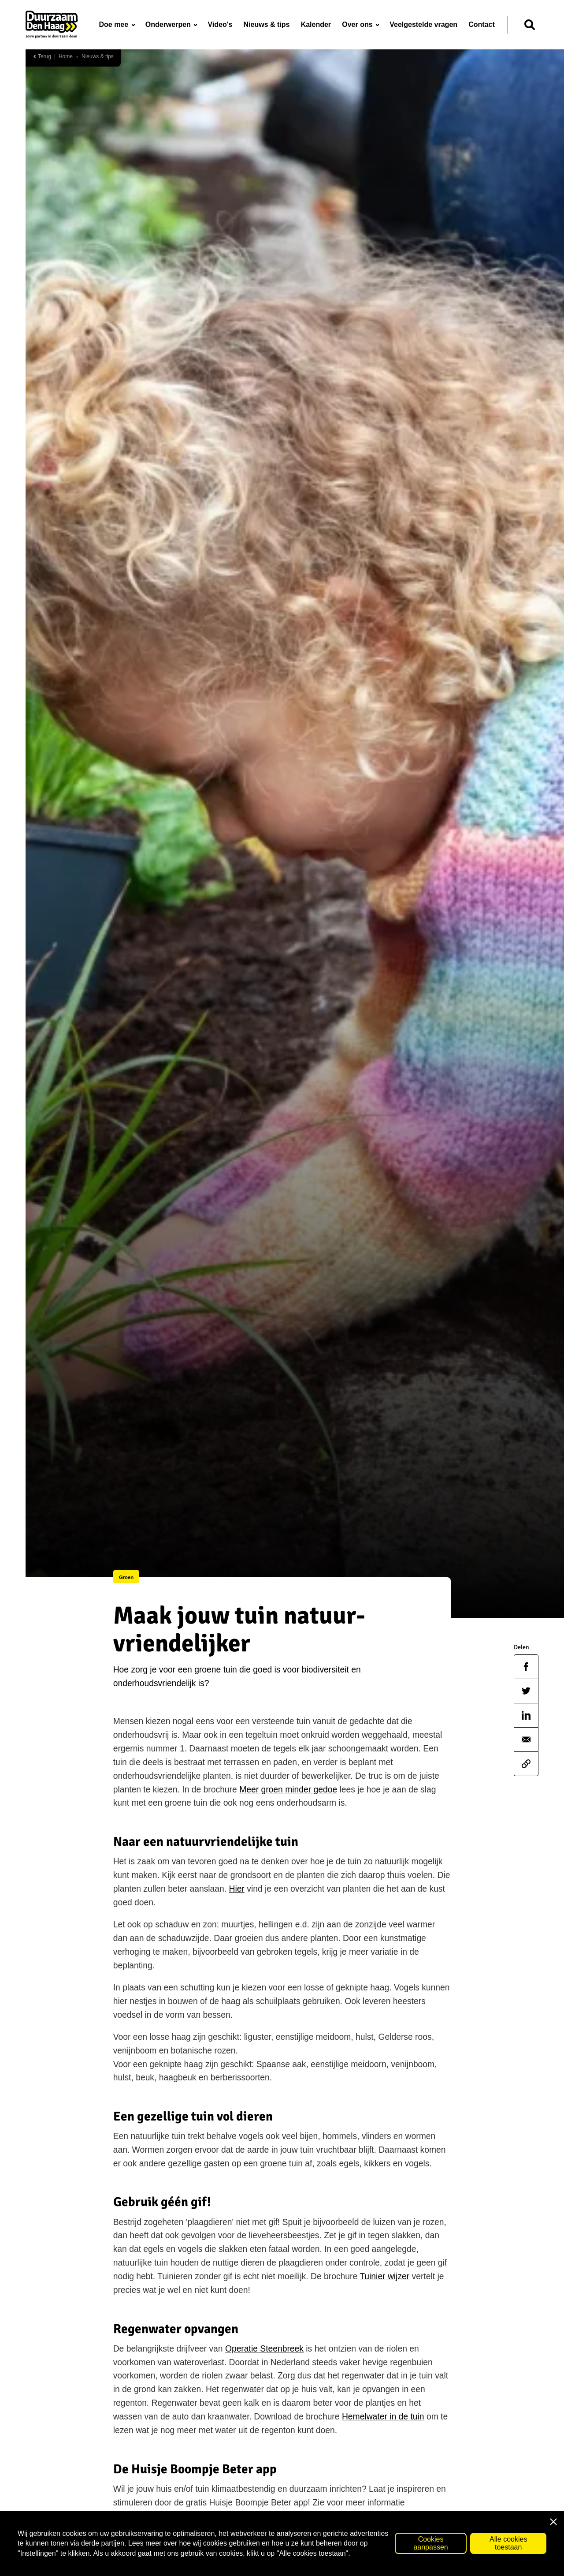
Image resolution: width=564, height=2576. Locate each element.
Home (66, 57)
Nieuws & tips (98, 57)
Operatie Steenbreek (264, 2348)
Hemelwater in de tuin (383, 2416)
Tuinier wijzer (384, 2276)
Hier (237, 1888)
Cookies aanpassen (430, 2551)
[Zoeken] (529, 25)
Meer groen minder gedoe (288, 1789)
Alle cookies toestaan (508, 2551)
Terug (42, 57)
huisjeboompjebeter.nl (154, 2515)
